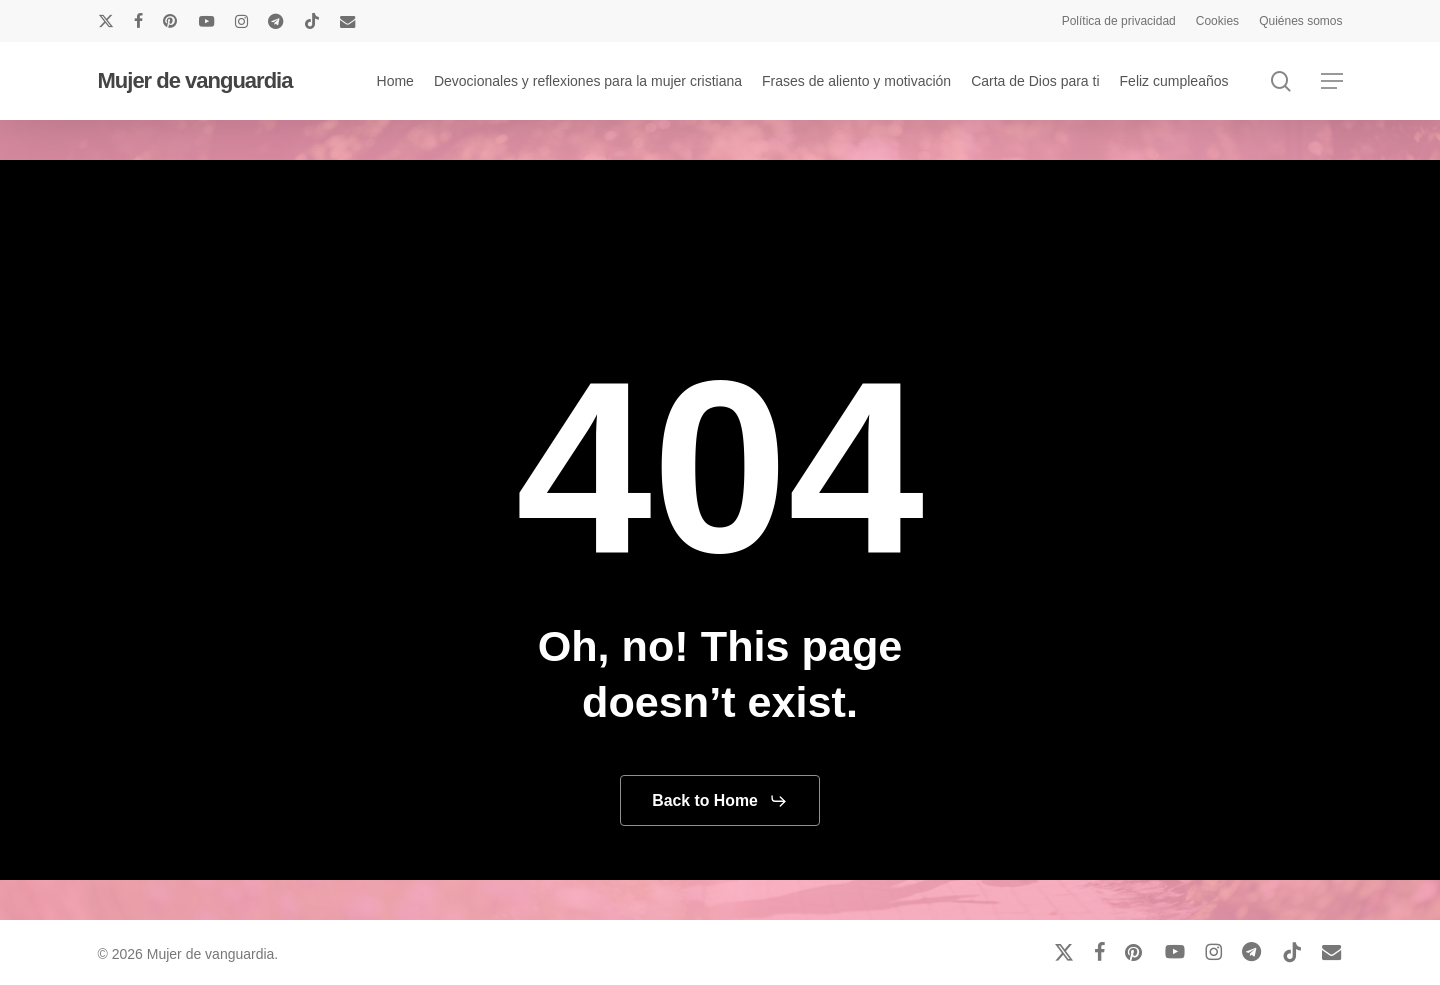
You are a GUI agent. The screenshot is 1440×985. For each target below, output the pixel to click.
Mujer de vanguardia (195, 81)
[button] (1332, 81)
